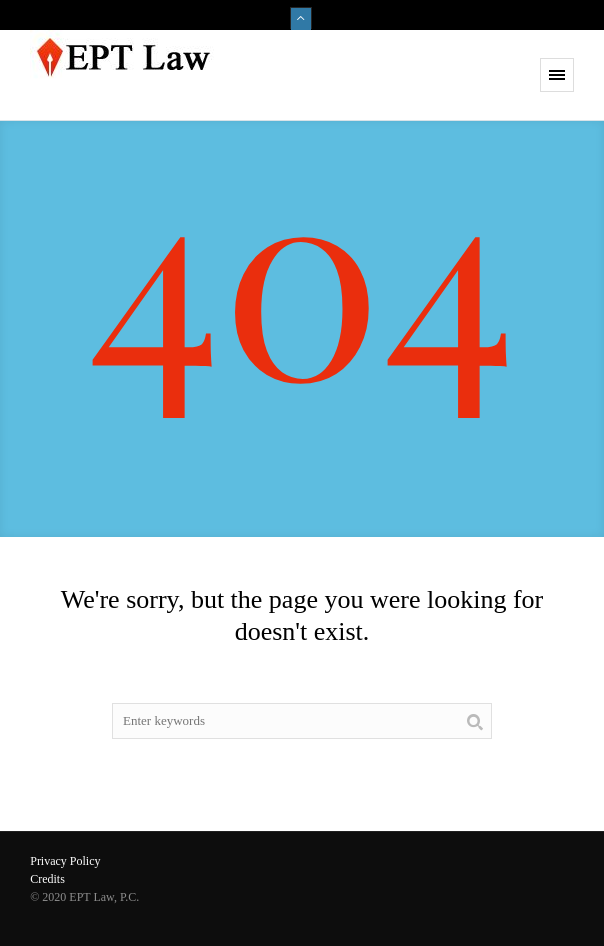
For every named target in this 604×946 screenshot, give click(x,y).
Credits (47, 879)
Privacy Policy (65, 861)
